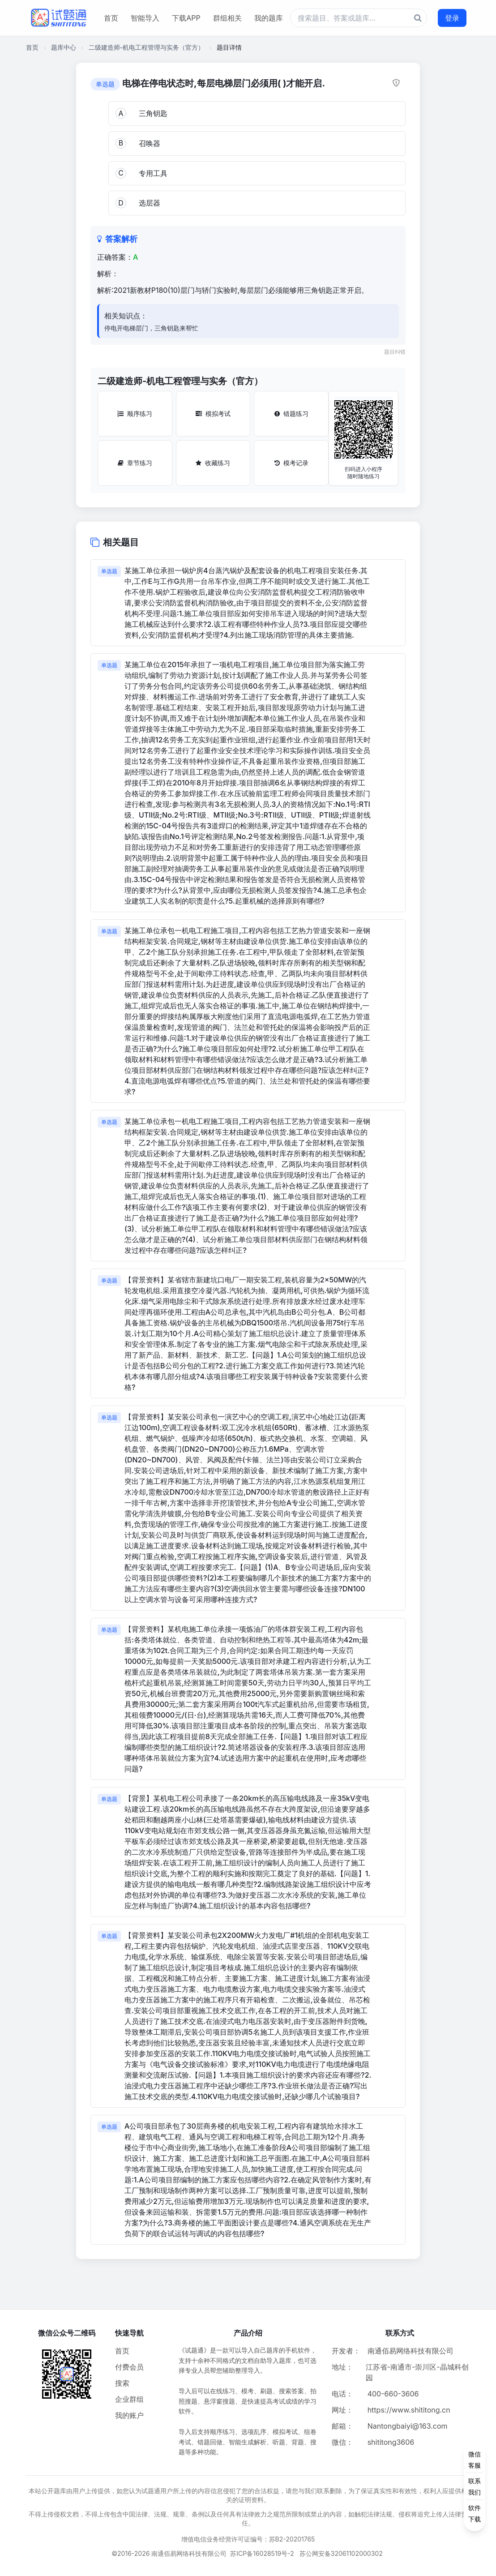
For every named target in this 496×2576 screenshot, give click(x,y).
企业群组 (129, 2399)
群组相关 (227, 17)
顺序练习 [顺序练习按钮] (134, 413)
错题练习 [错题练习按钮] (291, 413)
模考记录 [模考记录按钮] (291, 463)
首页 (111, 17)
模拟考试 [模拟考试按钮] (213, 413)
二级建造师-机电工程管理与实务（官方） (146, 47)
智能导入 (145, 17)
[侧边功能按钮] (474, 2486)
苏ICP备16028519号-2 (262, 2553)
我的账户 (129, 2415)
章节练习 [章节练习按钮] (135, 463)
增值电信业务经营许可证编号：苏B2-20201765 (248, 2539)
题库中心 (63, 47)
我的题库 (268, 17)
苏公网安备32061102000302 (341, 2553)
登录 (452, 17)
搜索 (122, 2383)
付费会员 (129, 2366)
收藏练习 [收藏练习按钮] (213, 463)
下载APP (186, 17)
